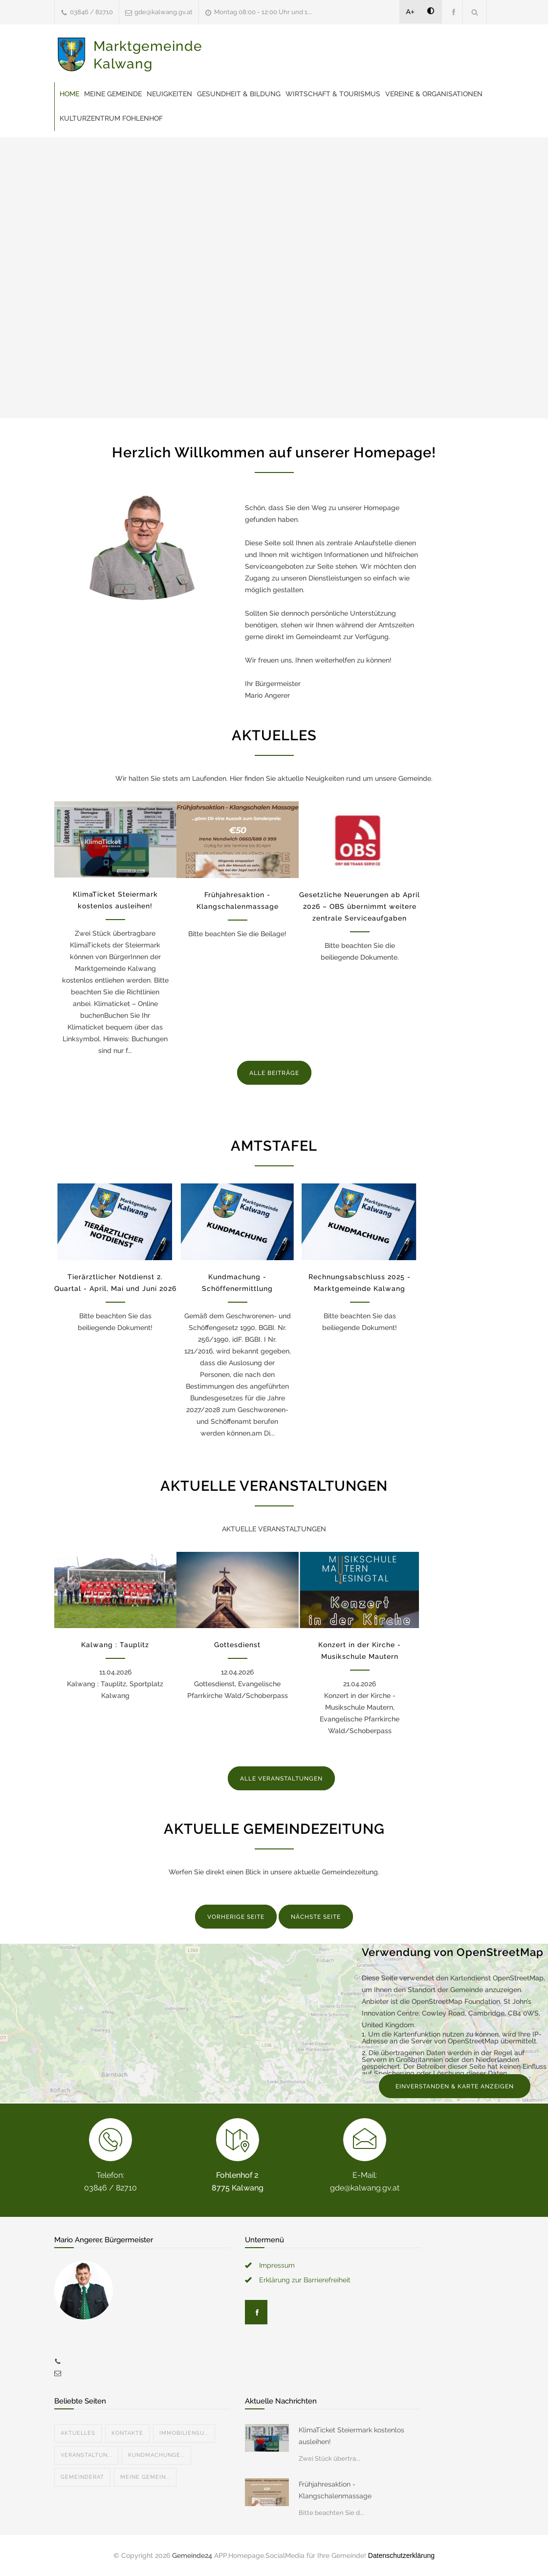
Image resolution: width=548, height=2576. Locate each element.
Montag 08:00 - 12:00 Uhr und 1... (263, 12)
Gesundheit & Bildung (239, 94)
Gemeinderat (82, 2477)
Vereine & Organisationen (433, 94)
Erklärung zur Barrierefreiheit (305, 2280)
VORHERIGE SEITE (235, 1916)
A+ (410, 12)
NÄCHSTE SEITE (316, 1916)
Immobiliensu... (184, 2433)
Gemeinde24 (192, 2555)
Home (69, 94)
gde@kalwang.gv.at (163, 12)
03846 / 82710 (91, 12)
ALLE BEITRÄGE (274, 1073)
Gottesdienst (237, 1645)
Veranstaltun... (86, 2455)
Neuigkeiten (169, 94)
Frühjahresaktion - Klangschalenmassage (335, 2490)
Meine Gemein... (145, 2477)
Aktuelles (78, 2433)
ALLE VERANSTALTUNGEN (281, 1778)
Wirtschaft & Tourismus (332, 94)
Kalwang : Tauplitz (115, 1645)
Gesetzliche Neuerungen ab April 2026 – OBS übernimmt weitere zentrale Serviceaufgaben (359, 906)
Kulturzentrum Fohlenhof (111, 118)
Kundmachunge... (156, 2455)
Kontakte (127, 2433)
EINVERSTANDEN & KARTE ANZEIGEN (454, 2086)
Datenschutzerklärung (401, 2555)
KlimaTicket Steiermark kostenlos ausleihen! (351, 2436)
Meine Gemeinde (113, 94)
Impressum (277, 2265)
